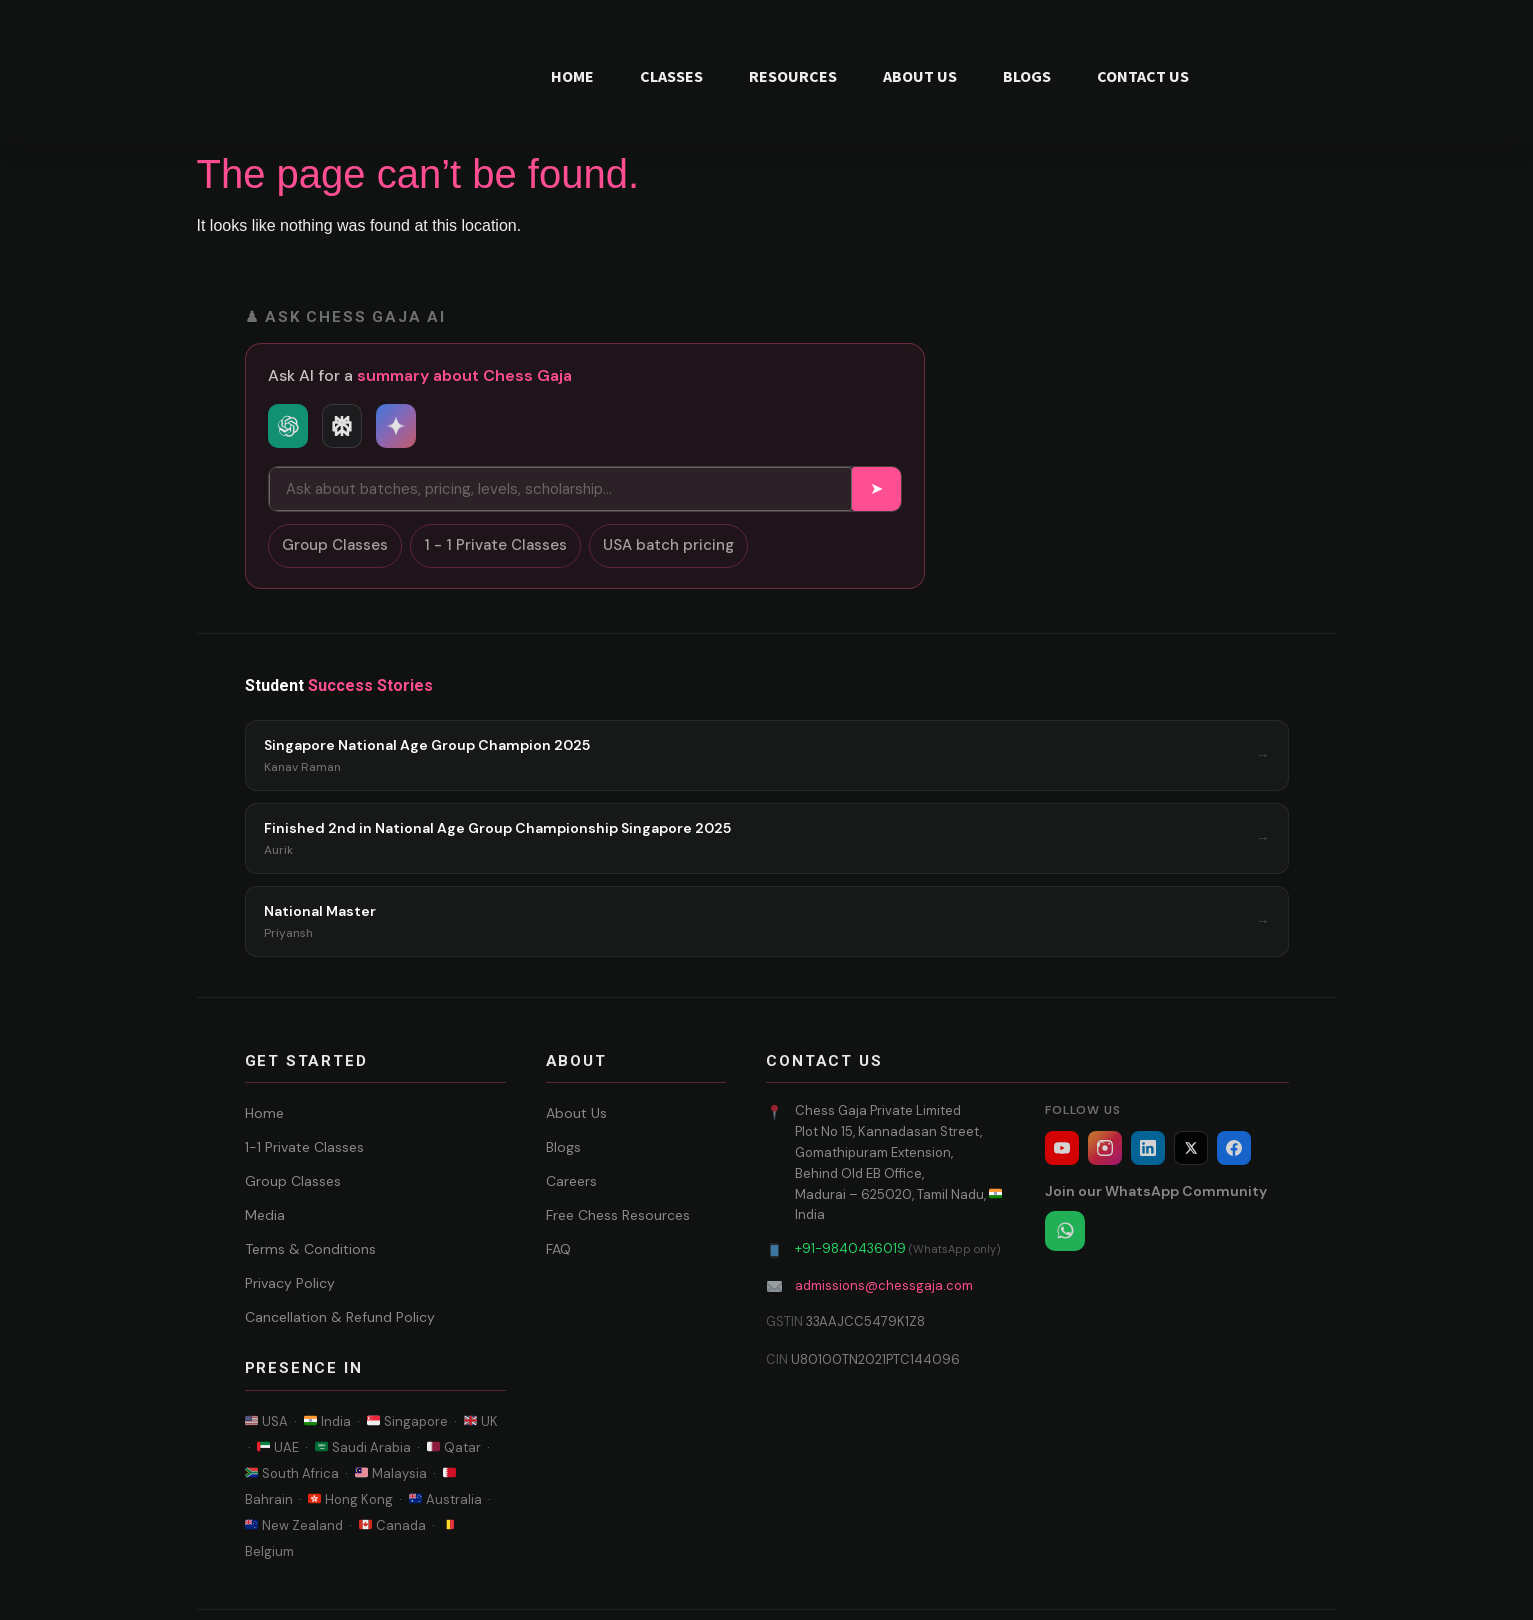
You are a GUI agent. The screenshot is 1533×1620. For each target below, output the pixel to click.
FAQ (558, 1249)
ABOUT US (920, 76)
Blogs (563, 1147)
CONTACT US (1143, 76)
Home (264, 1113)
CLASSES (671, 76)
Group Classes (335, 545)
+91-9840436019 (850, 1248)
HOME (572, 76)
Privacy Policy (290, 1283)
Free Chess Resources (618, 1215)
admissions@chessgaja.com (884, 1285)
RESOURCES (793, 76)
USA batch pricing (668, 545)
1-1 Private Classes (304, 1147)
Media (265, 1215)
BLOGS (1027, 76)
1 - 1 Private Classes (495, 545)
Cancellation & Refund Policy (340, 1317)
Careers (571, 1181)
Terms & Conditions (310, 1249)
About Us (576, 1113)
